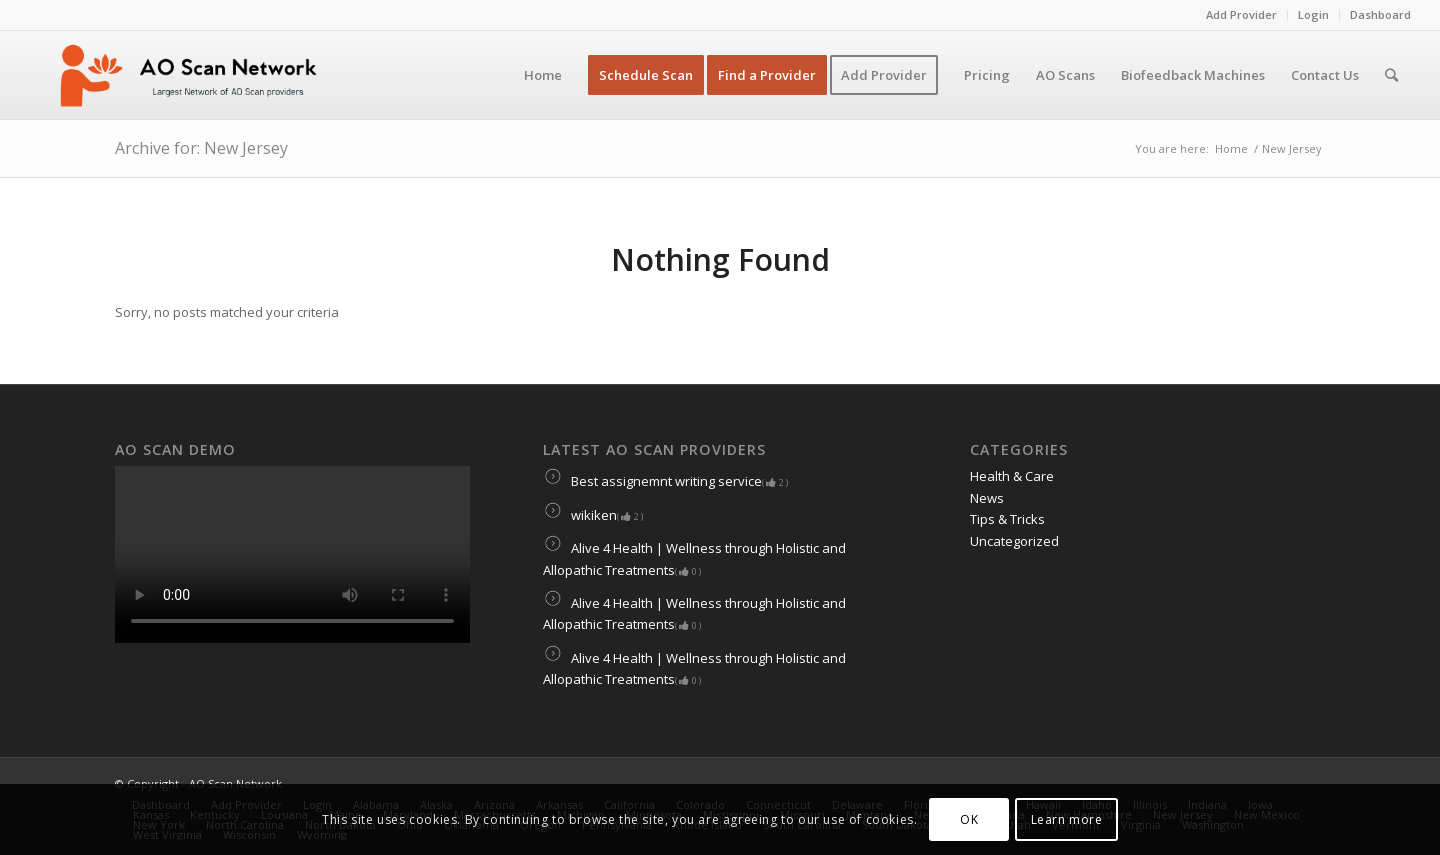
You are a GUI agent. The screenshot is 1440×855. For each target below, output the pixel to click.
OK (969, 819)
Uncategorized (1014, 541)
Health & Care (1012, 476)
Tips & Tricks (1007, 519)
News (987, 498)
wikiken (593, 515)
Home (1231, 148)
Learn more (1067, 819)
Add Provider (1241, 14)
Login (1313, 14)
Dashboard (1380, 14)
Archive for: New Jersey (201, 148)
